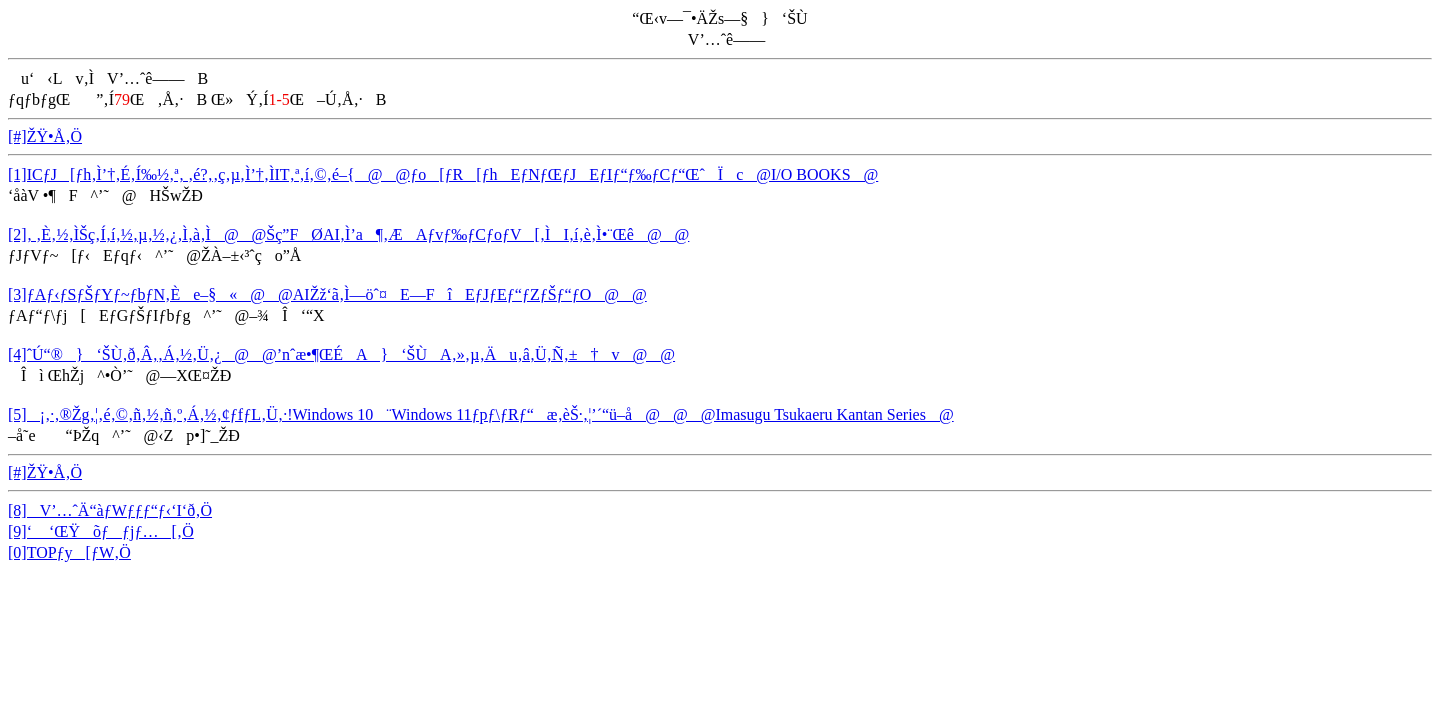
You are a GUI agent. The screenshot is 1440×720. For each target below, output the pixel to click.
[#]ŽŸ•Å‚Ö (45, 136)
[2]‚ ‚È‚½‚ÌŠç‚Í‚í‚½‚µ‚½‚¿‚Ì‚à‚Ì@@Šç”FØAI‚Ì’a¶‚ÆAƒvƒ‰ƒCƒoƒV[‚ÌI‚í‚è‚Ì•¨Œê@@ (348, 234)
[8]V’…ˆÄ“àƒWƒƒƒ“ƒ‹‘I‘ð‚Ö (110, 510)
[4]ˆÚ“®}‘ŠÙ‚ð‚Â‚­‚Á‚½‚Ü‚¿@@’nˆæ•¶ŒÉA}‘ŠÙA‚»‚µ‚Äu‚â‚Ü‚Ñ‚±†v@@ (341, 354)
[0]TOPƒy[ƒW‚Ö (69, 552)
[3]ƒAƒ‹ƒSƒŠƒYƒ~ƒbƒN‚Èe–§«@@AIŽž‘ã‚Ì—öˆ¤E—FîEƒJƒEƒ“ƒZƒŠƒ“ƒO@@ (327, 294)
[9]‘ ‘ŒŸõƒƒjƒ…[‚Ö (101, 531)
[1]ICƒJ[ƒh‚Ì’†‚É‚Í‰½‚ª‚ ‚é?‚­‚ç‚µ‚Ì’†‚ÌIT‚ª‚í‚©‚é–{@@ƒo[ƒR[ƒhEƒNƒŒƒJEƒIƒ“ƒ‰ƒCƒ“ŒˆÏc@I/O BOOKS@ (443, 174)
